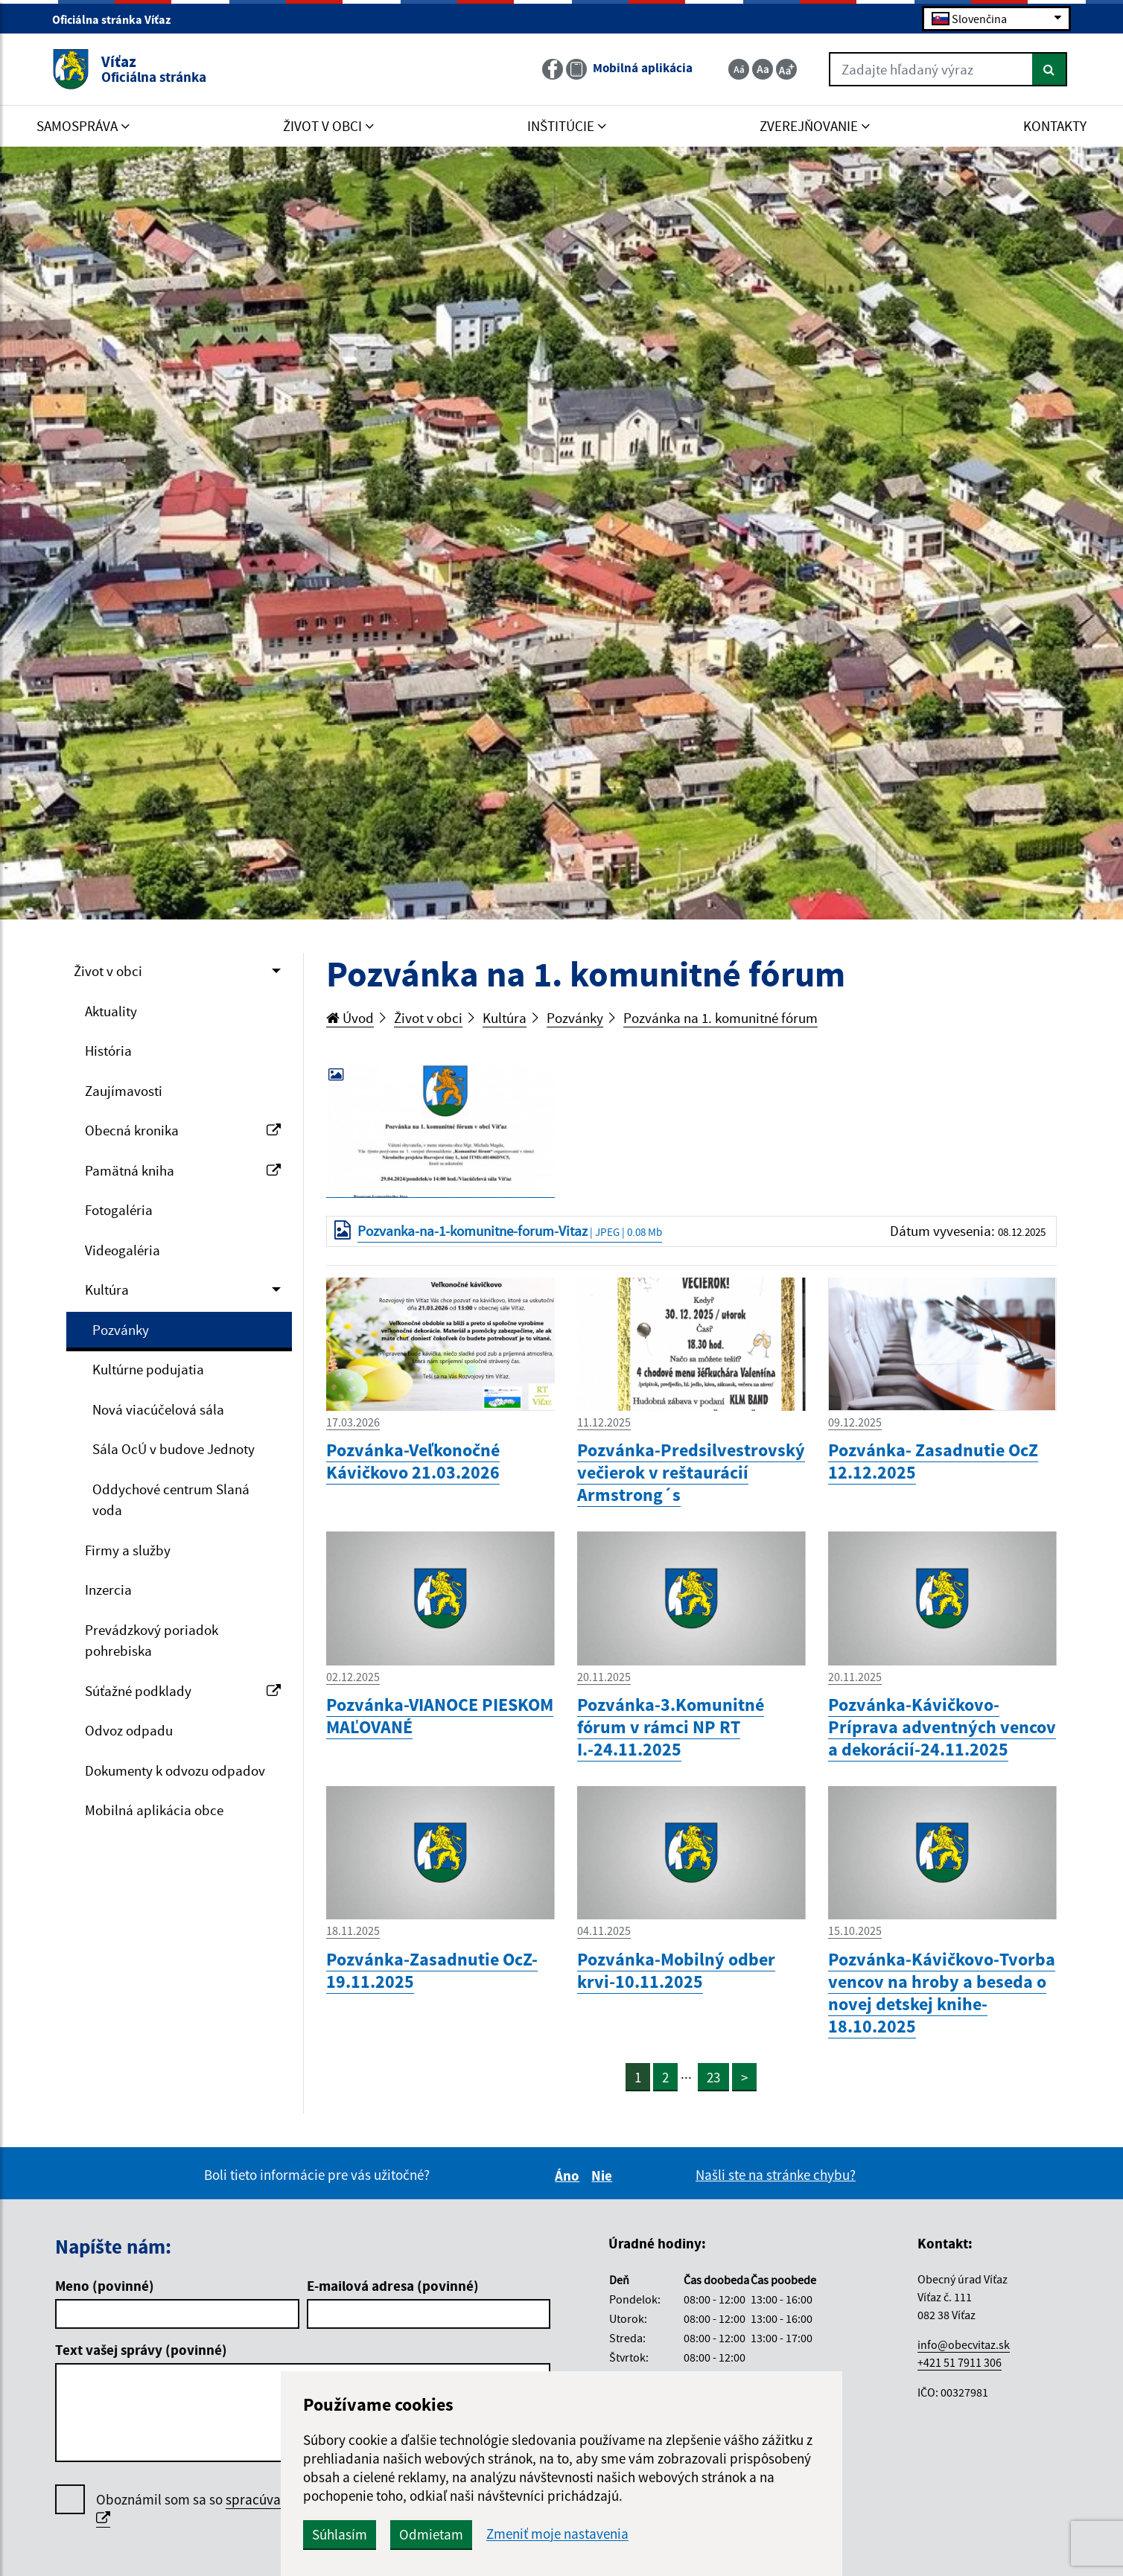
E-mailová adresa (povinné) (393, 2286)
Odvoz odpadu (129, 1730)
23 (713, 2077)
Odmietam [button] (431, 2534)
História (108, 1050)
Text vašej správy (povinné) (141, 2350)
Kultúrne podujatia (148, 1369)
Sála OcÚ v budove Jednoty (173, 1449)
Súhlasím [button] (339, 2534)
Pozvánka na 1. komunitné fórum (720, 1018)
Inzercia (108, 1589)
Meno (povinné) (104, 2286)
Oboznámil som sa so (252, 2509)
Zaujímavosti (123, 1091)
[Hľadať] (1049, 69)
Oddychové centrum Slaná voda (170, 1500)
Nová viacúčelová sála (158, 1409)
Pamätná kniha (183, 1170)
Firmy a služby (128, 1550)
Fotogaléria (119, 1210)
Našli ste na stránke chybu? (776, 2175)
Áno (569, 2175)
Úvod (350, 1018)
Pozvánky (120, 1330)
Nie (604, 2175)
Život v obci (108, 971)
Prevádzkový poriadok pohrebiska (151, 1640)
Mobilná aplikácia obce (154, 1810)
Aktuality (111, 1011)
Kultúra (107, 1289)
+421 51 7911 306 (959, 2362)
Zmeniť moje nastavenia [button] (557, 2534)
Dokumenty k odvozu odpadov (175, 1770)
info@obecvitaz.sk (963, 2344)
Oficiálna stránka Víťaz (117, 19)
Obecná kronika (183, 1130)
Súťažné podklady (183, 1691)
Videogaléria (122, 1250)
